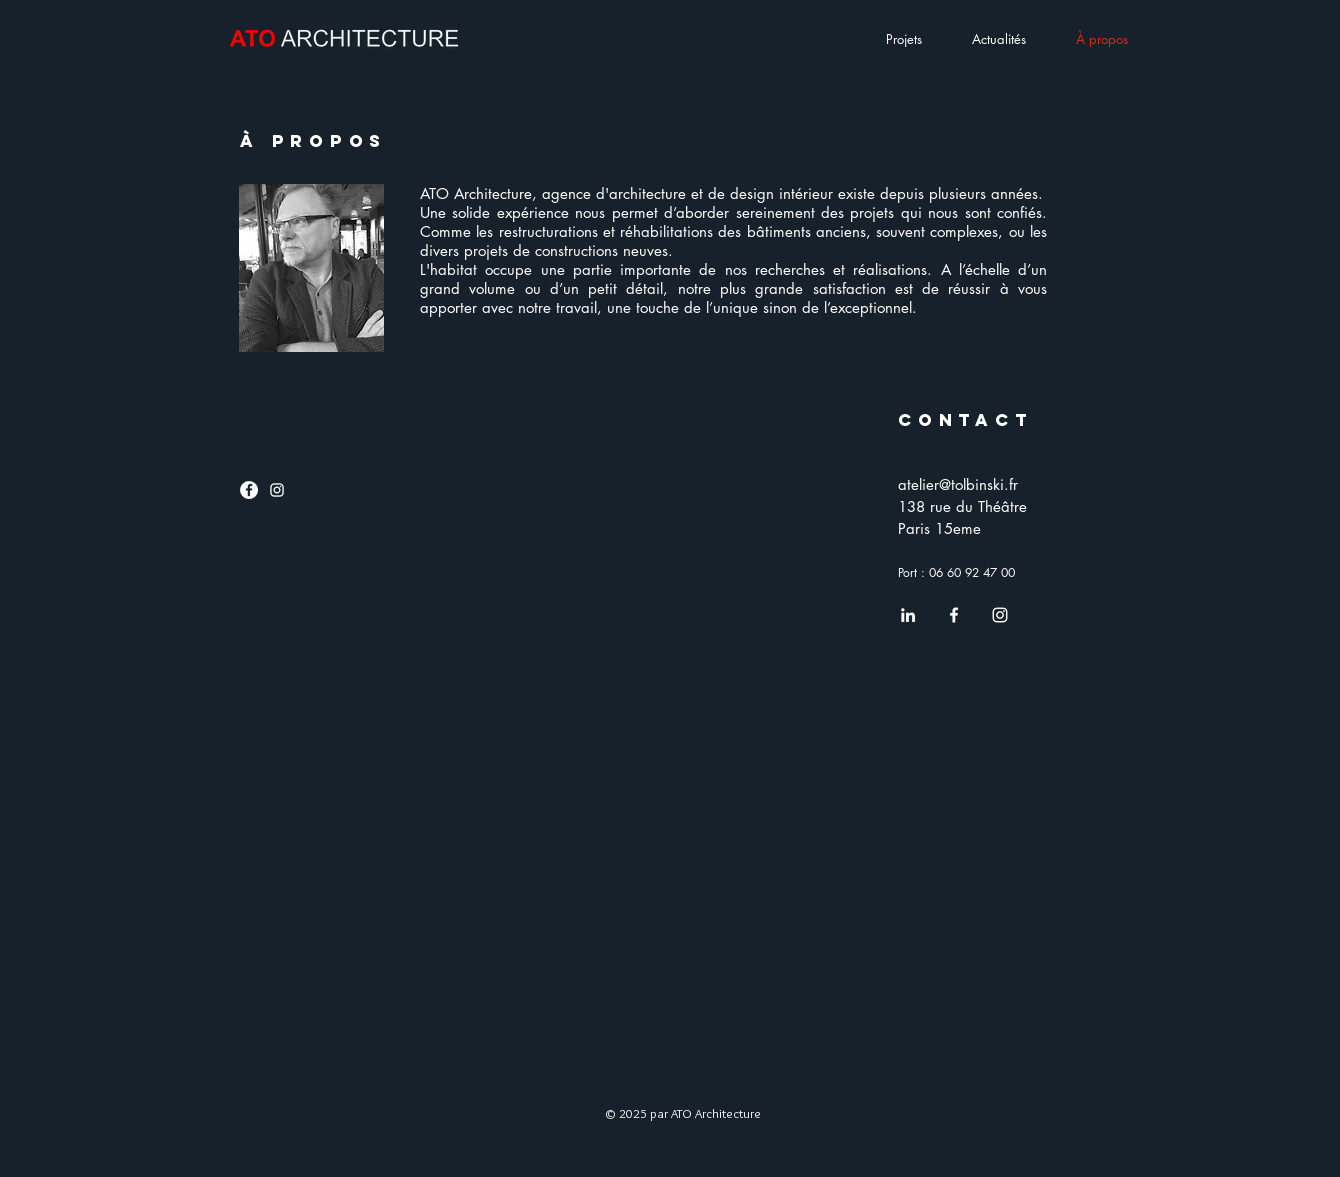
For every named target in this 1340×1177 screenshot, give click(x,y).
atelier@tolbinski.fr (958, 484)
